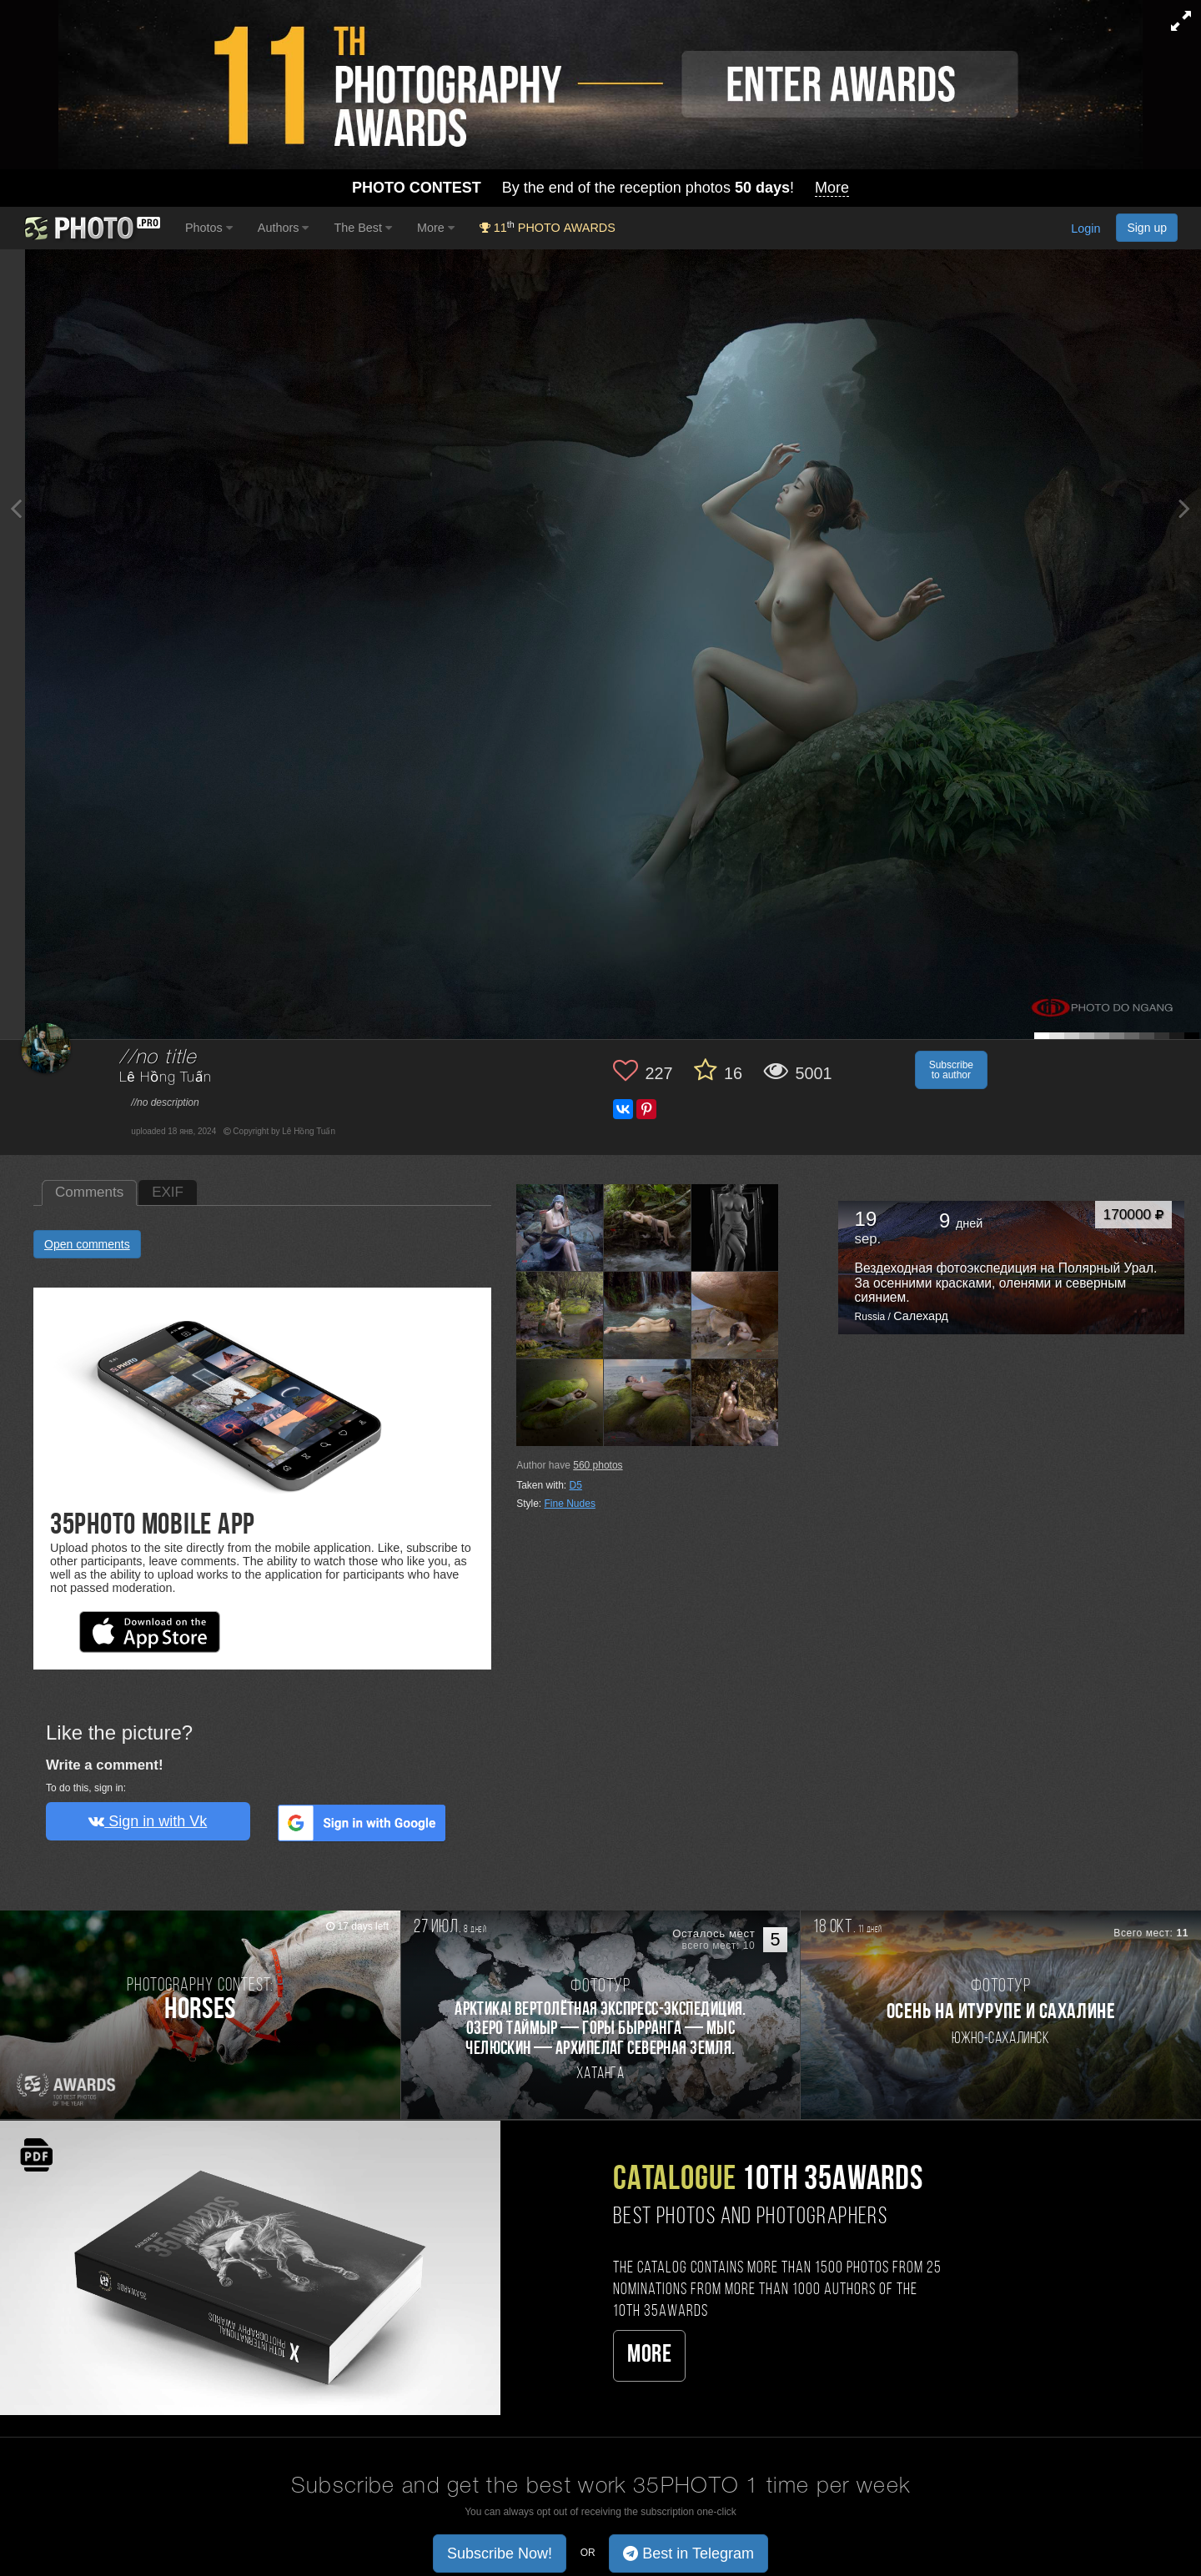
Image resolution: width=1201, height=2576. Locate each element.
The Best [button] (363, 227)
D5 (576, 1485)
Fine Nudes (570, 1503)
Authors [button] (283, 227)
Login (1085, 229)
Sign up (1147, 227)
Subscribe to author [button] (951, 1070)
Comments (89, 1192)
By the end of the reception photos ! (600, 188)
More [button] (436, 227)
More (649, 2355)
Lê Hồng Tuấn (165, 1078)
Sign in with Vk (147, 1821)
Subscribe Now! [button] (499, 2553)
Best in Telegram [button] (688, 2553)
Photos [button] (209, 227)
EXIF (167, 1192)
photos (597, 1465)
